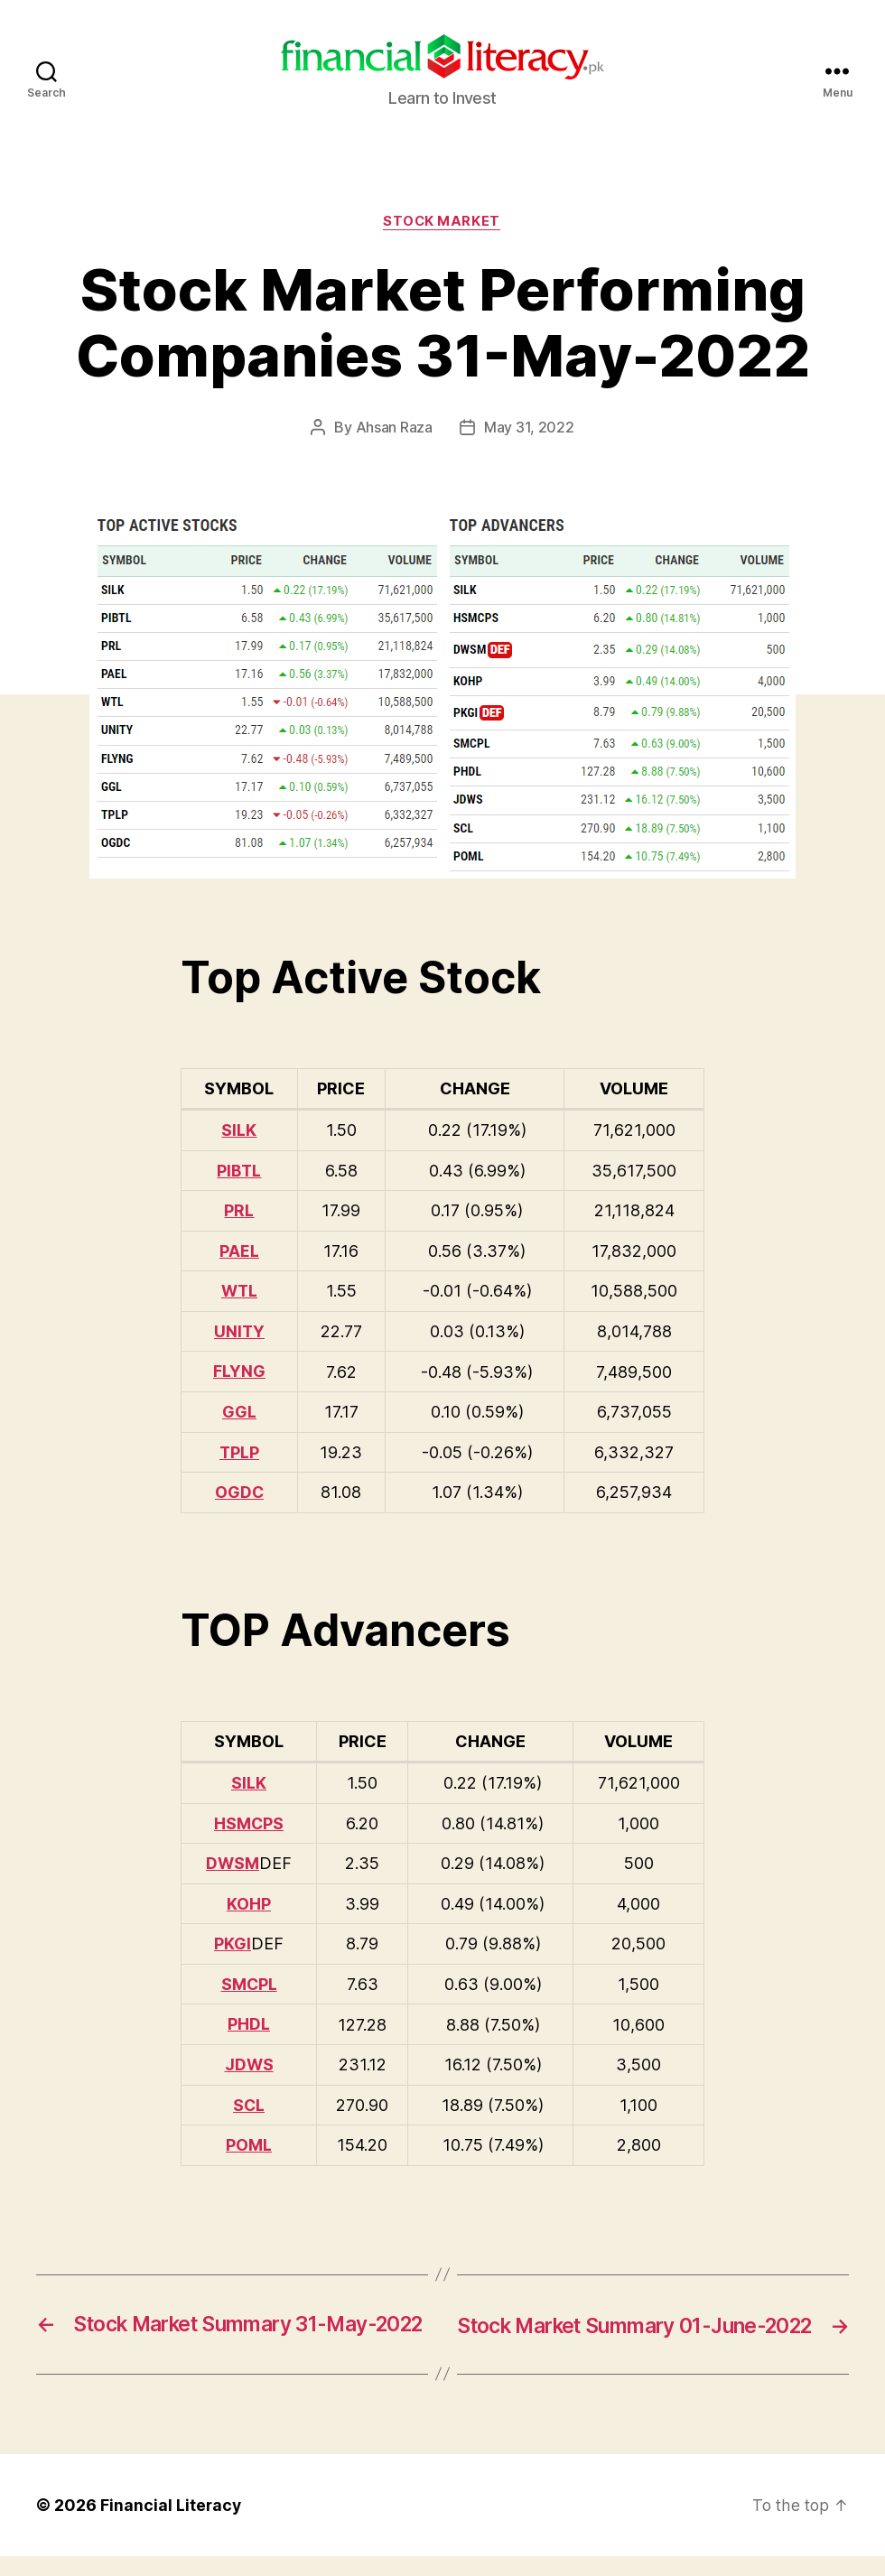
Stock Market (443, 222)
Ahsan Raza (394, 429)
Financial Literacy (171, 2525)
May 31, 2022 (529, 429)
